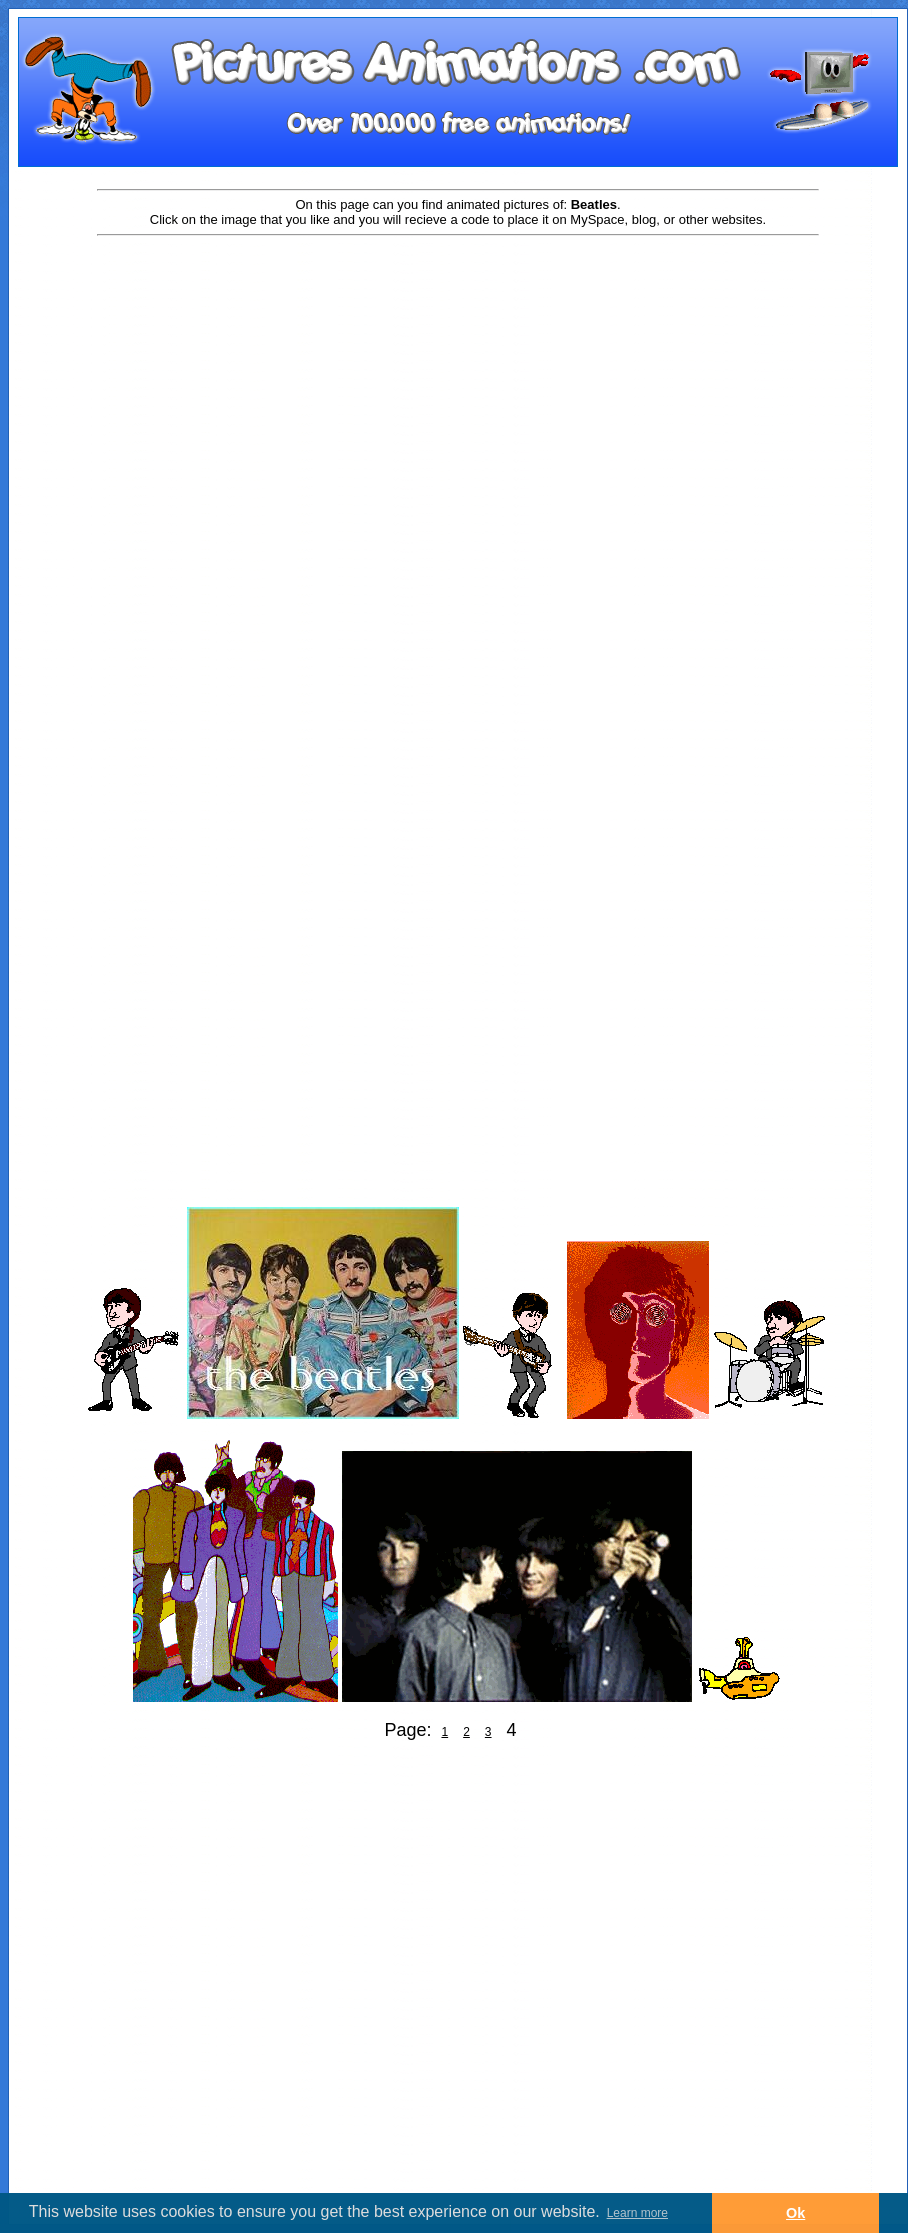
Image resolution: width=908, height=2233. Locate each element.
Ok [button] (795, 2213)
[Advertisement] (237, 494)
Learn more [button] (637, 2213)
